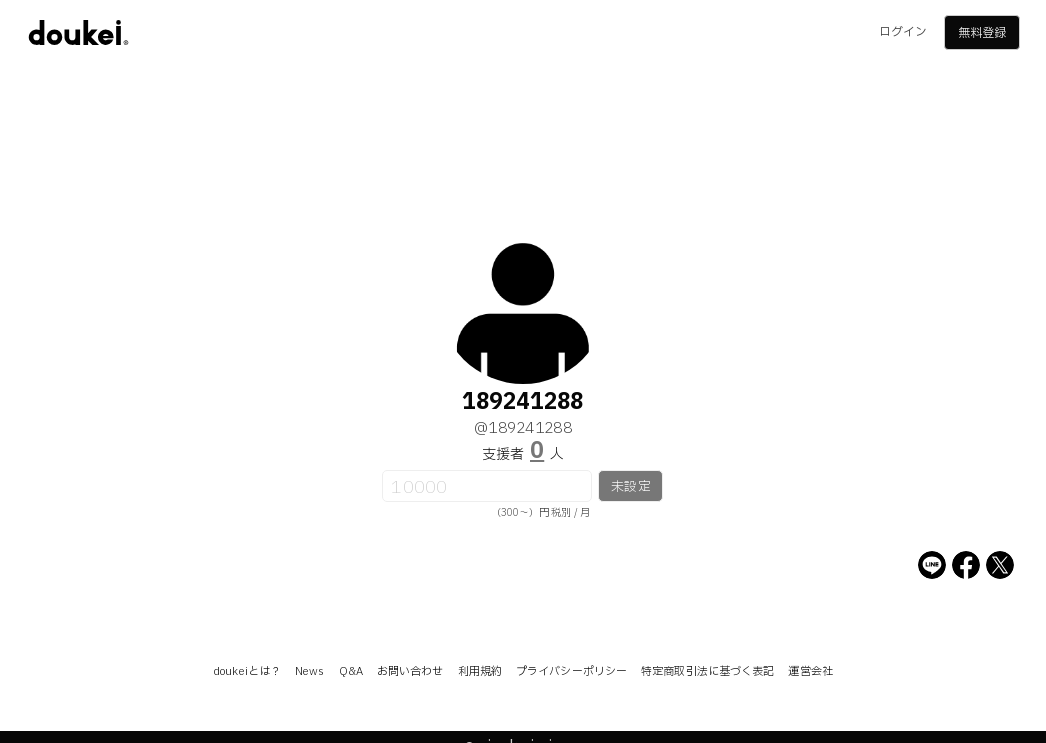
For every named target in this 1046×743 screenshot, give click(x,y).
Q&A (351, 671)
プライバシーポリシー (571, 671)
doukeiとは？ (247, 671)
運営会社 (810, 671)
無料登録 (982, 33)
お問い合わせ (410, 671)
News (309, 671)
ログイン (903, 32)
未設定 (630, 487)
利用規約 (480, 671)
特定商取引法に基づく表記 (707, 671)
